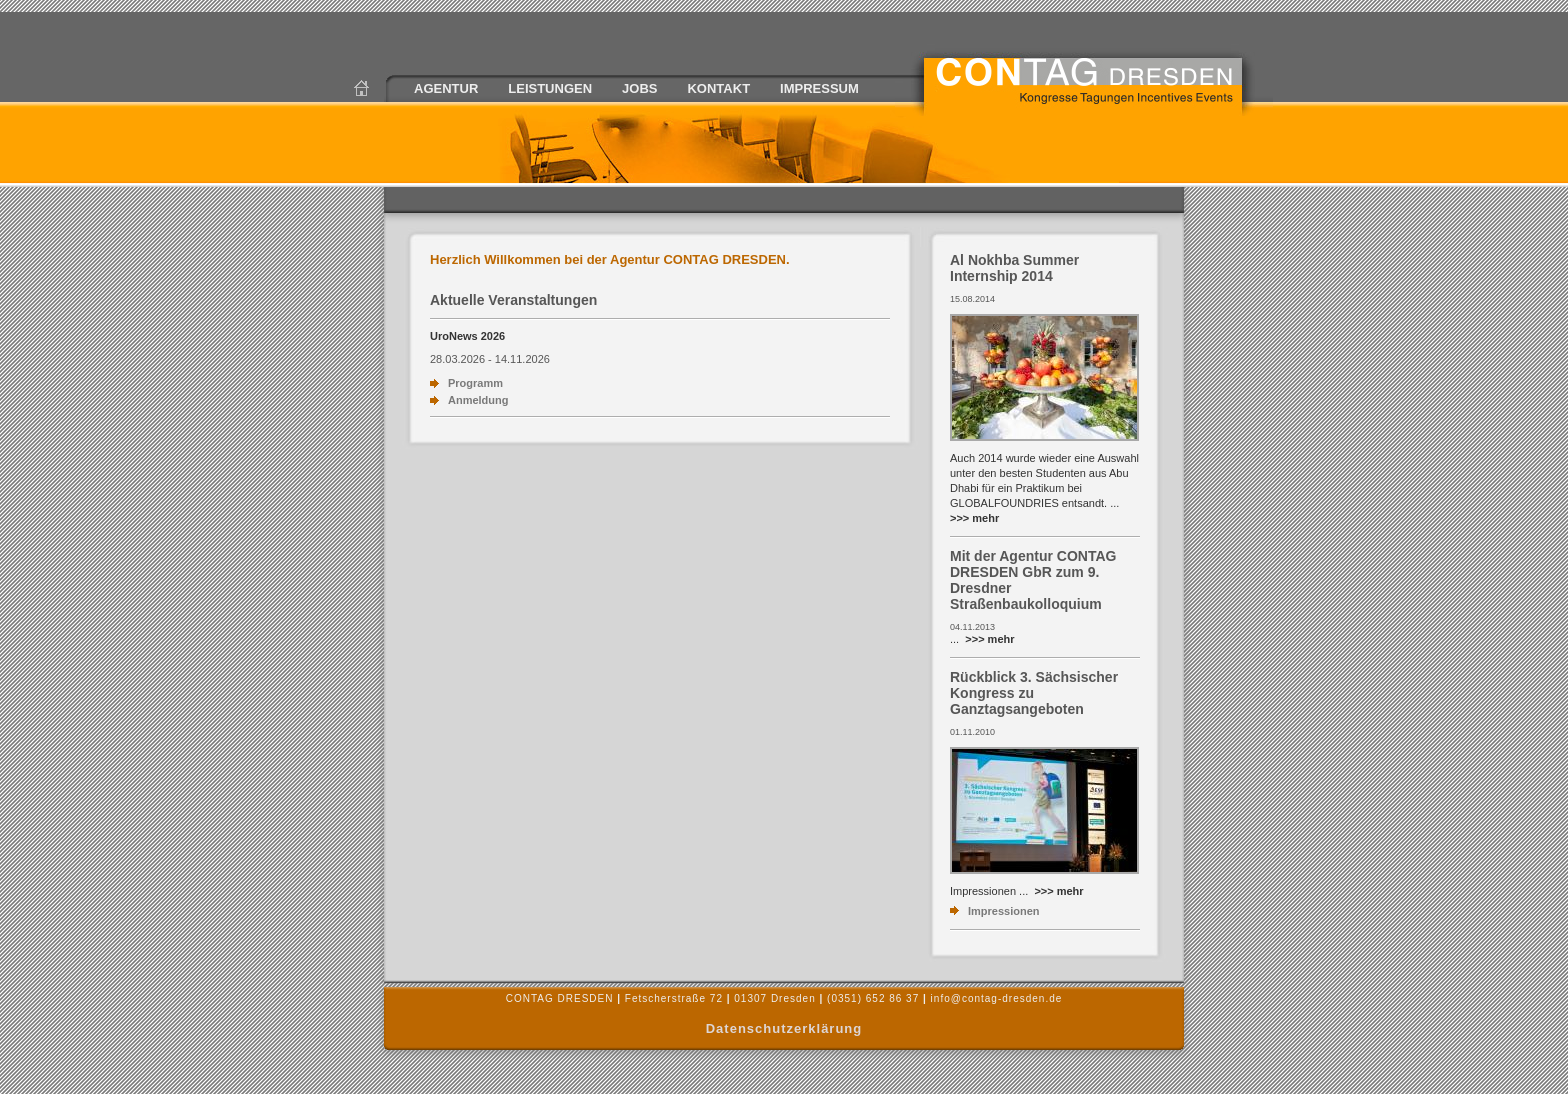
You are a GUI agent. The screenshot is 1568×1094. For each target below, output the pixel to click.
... (982, 639)
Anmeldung (478, 400)
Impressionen (1004, 911)
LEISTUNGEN (550, 88)
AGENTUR (446, 88)
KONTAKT (718, 88)
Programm (475, 383)
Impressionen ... (1017, 891)
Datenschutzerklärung (784, 1028)
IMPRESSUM (819, 88)
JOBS (639, 88)
